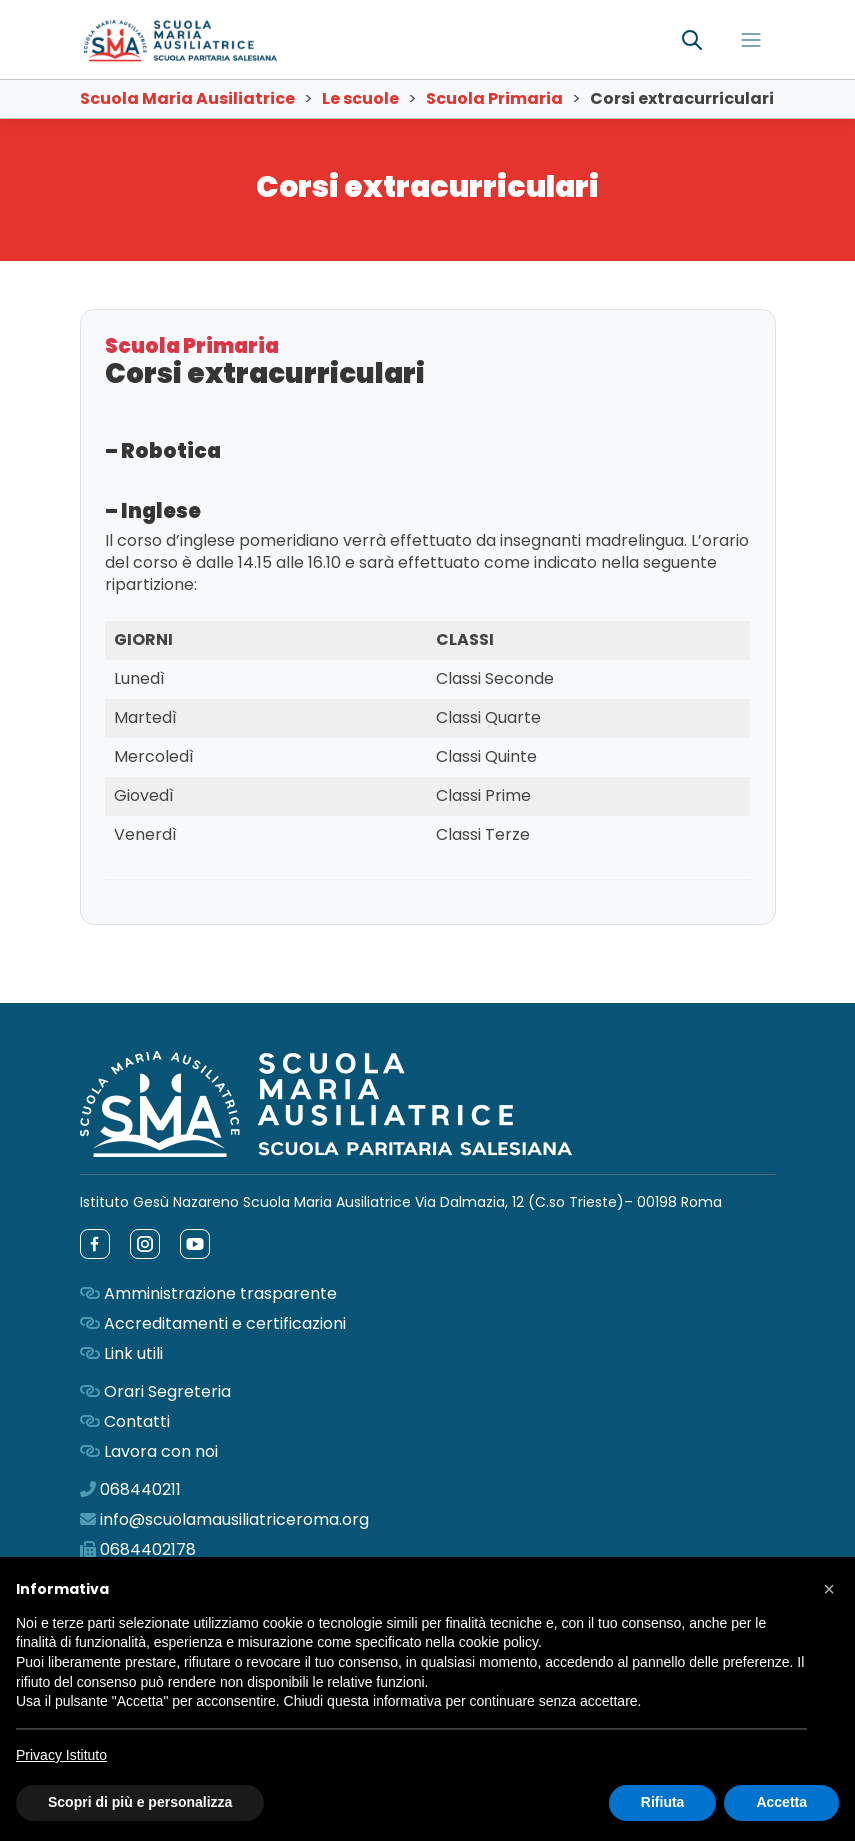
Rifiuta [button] (663, 1802)
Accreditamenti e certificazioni (225, 1323)
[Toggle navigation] (751, 40)
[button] (829, 1589)
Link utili (133, 1353)
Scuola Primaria (192, 346)
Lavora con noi (161, 1451)
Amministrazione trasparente (220, 1293)
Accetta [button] (781, 1802)
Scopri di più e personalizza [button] (140, 1802)
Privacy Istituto (61, 1755)
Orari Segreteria (167, 1391)
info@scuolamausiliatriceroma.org (234, 1519)
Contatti (137, 1421)
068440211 (140, 1489)
